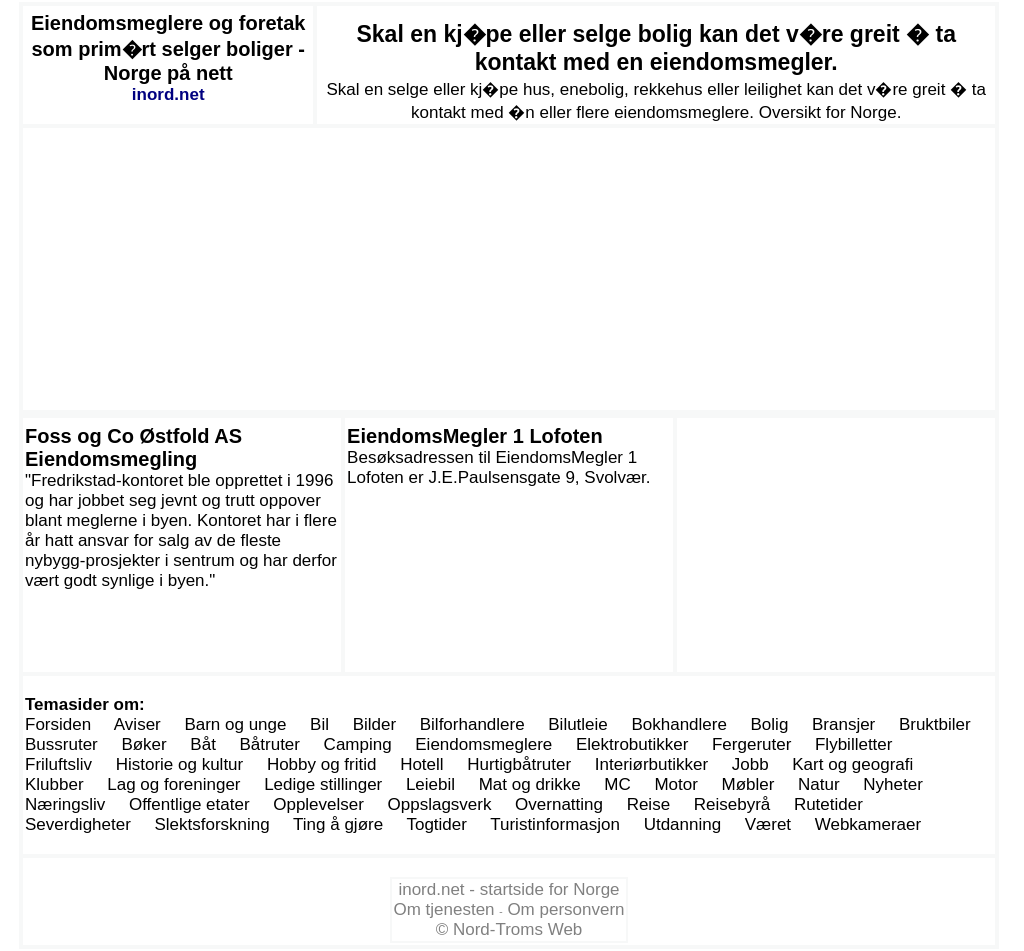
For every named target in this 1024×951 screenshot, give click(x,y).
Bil (319, 724)
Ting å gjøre (338, 824)
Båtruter (270, 744)
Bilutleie (578, 724)
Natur (819, 784)
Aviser (137, 724)
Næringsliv (65, 804)
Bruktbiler (935, 724)
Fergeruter (751, 744)
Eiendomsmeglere (483, 744)
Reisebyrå (732, 804)
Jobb (750, 764)
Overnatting (559, 804)
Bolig (770, 724)
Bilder (374, 724)
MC (617, 784)
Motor (675, 784)
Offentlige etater (189, 804)
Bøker (143, 744)
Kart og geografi (852, 764)
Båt (203, 744)
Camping (358, 744)
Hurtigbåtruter (519, 764)
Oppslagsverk (440, 804)
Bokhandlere (678, 724)
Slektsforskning (211, 824)
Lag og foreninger (173, 784)
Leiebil (430, 784)
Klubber (54, 784)
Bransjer (843, 724)
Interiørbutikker (651, 764)
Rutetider (828, 804)
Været (768, 824)
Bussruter (61, 744)
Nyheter (893, 784)
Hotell (421, 764)
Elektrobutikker (632, 744)
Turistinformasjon (555, 824)
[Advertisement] (509, 269)
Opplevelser (318, 804)
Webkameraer (868, 824)
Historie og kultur (180, 764)
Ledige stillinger (323, 784)
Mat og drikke (530, 784)
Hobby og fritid (322, 764)
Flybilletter (853, 744)
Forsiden (58, 724)
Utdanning (683, 824)
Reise (648, 804)
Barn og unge (235, 724)
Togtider (436, 824)
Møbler (748, 784)
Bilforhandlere (472, 724)
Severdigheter (78, 824)
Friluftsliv (58, 764)
